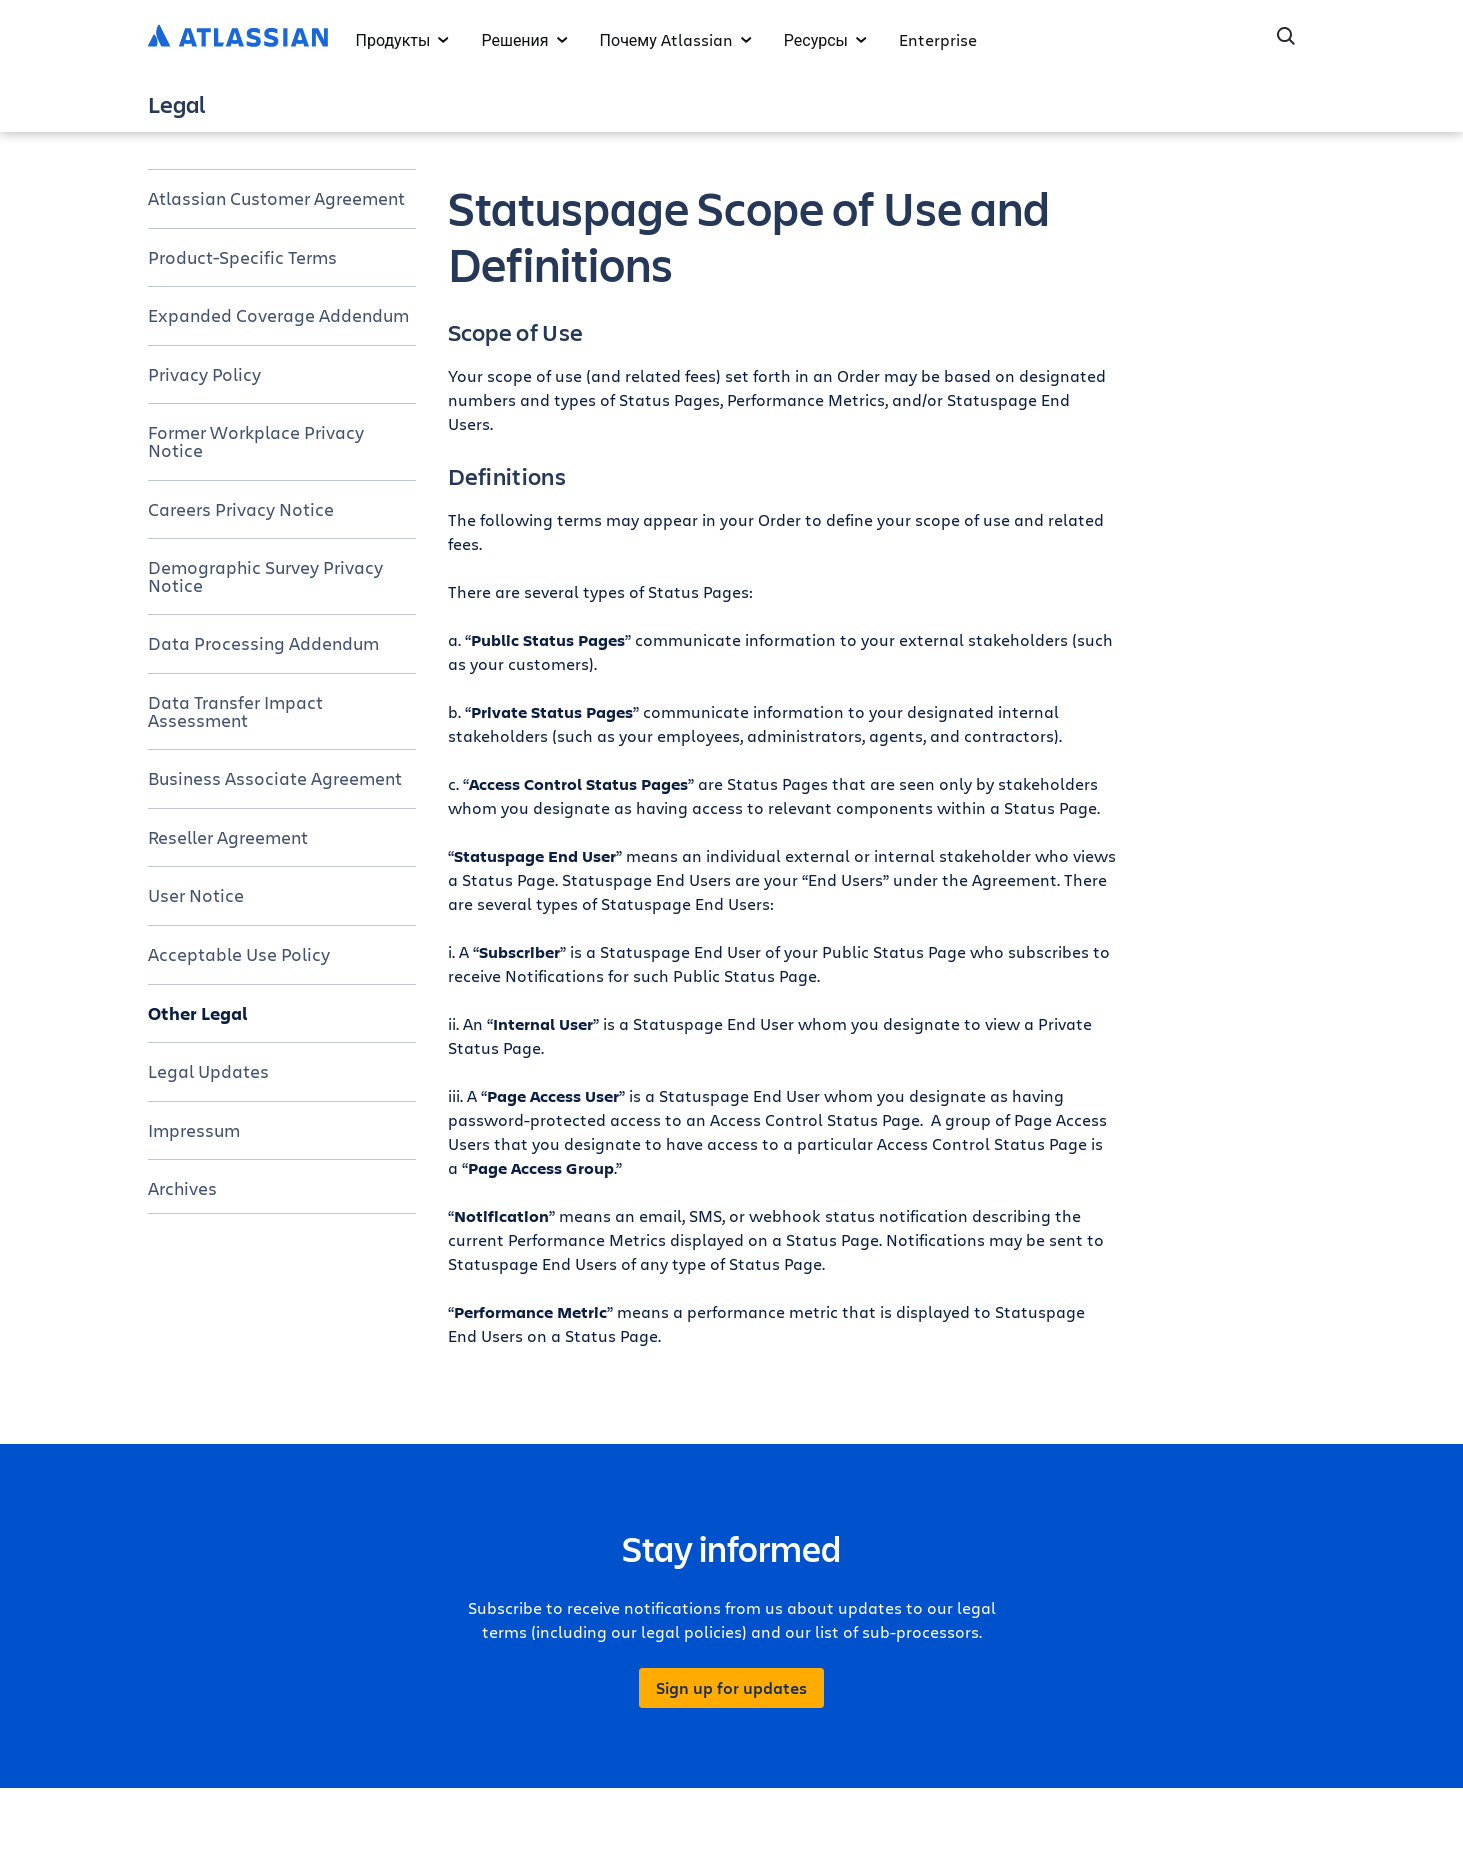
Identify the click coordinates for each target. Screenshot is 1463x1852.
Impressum (194, 1130)
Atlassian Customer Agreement (276, 198)
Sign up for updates (731, 1688)
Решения (524, 39)
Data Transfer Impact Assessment (235, 711)
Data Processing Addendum (263, 643)
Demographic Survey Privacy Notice (265, 576)
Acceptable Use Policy (239, 954)
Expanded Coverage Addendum (278, 315)
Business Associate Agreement (275, 778)
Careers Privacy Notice (241, 509)
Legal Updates (208, 1071)
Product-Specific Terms (242, 257)
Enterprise (938, 39)
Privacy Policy (204, 374)
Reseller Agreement (228, 837)
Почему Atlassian (676, 39)
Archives (182, 1188)
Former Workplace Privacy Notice (256, 441)
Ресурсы (825, 39)
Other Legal (198, 1013)
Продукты (403, 39)
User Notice (196, 895)
